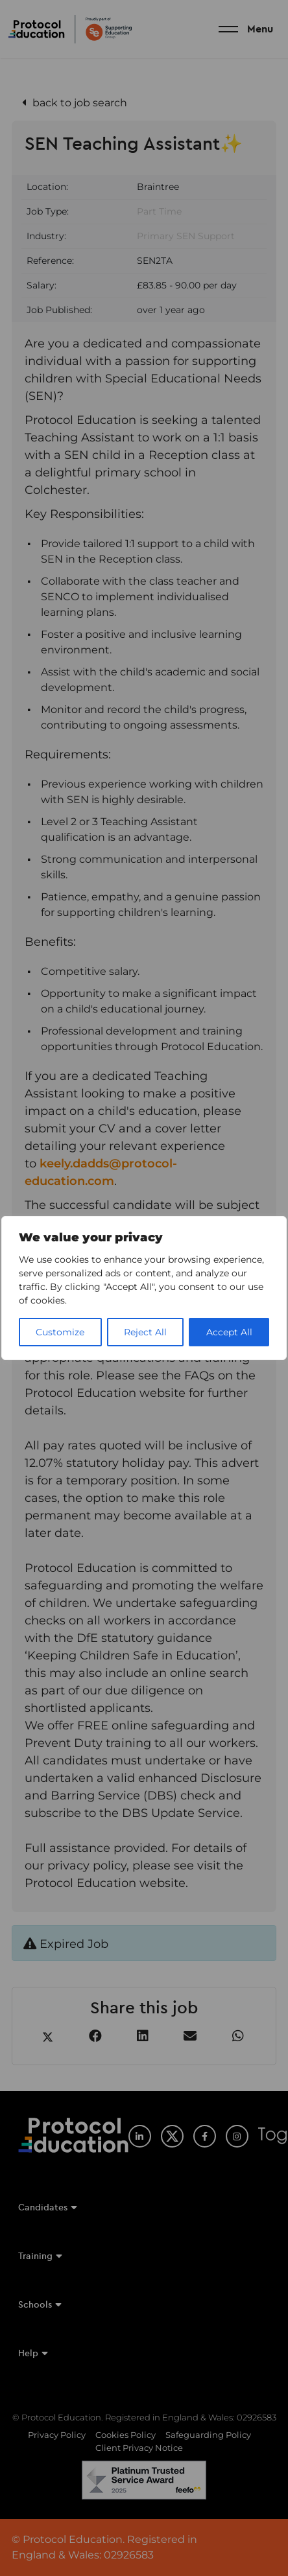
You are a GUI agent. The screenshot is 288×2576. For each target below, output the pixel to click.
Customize (60, 1332)
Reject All (145, 1332)
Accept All (229, 1332)
